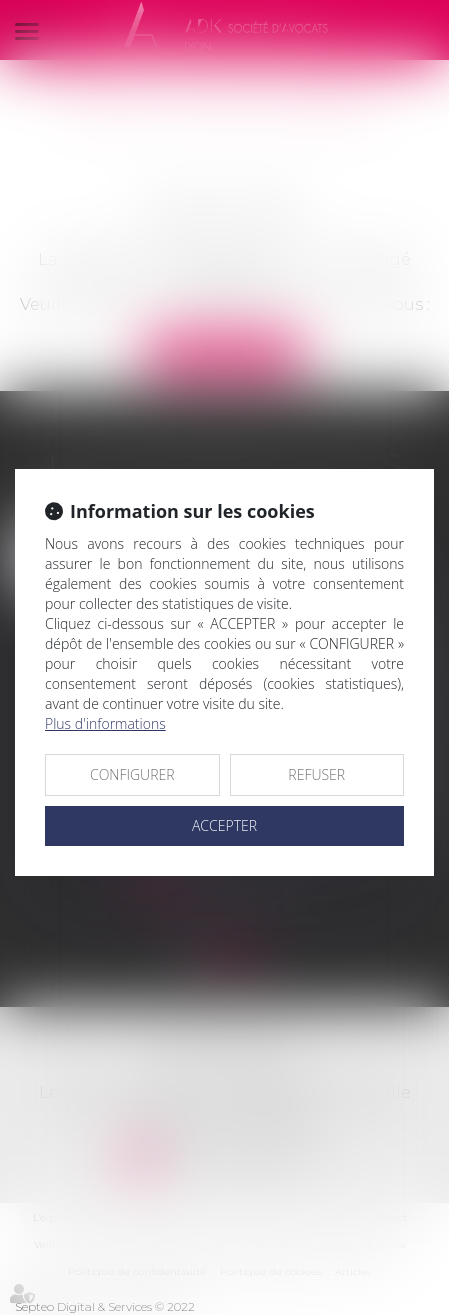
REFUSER (316, 774)
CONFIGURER (132, 774)
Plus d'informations (105, 723)
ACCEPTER (224, 825)
